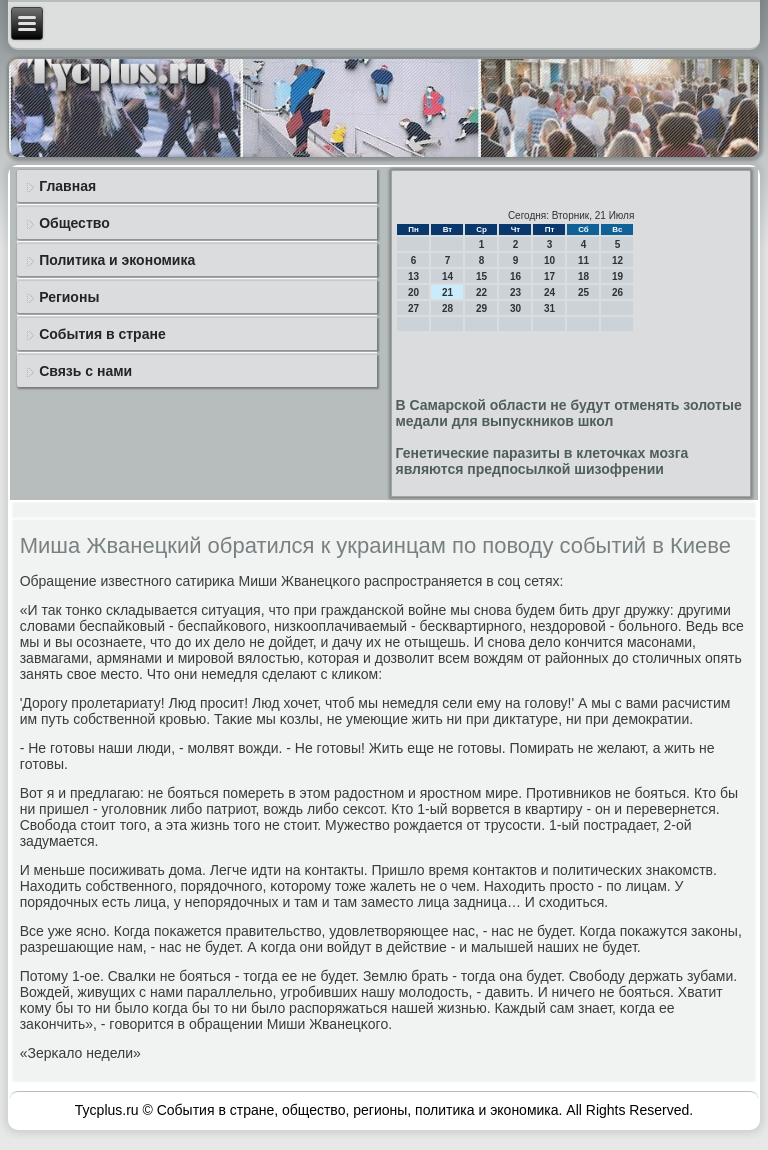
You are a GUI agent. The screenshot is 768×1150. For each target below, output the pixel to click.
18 (583, 276)
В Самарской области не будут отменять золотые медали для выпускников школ (568, 413)
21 (447, 292)
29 (481, 308)
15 (481, 276)
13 (413, 276)
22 (481, 292)
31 (549, 308)
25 (583, 292)
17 (549, 276)
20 (413, 292)
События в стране (102, 334)
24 (549, 292)
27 (413, 308)
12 (617, 260)
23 (515, 292)
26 (617, 292)
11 (583, 260)
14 (447, 276)
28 (447, 308)
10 (549, 260)
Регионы (69, 297)
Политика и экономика (117, 260)
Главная (67, 186)
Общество (74, 223)
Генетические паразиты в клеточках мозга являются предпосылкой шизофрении (541, 461)
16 (515, 276)
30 (515, 308)
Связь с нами (85, 371)
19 (617, 276)
